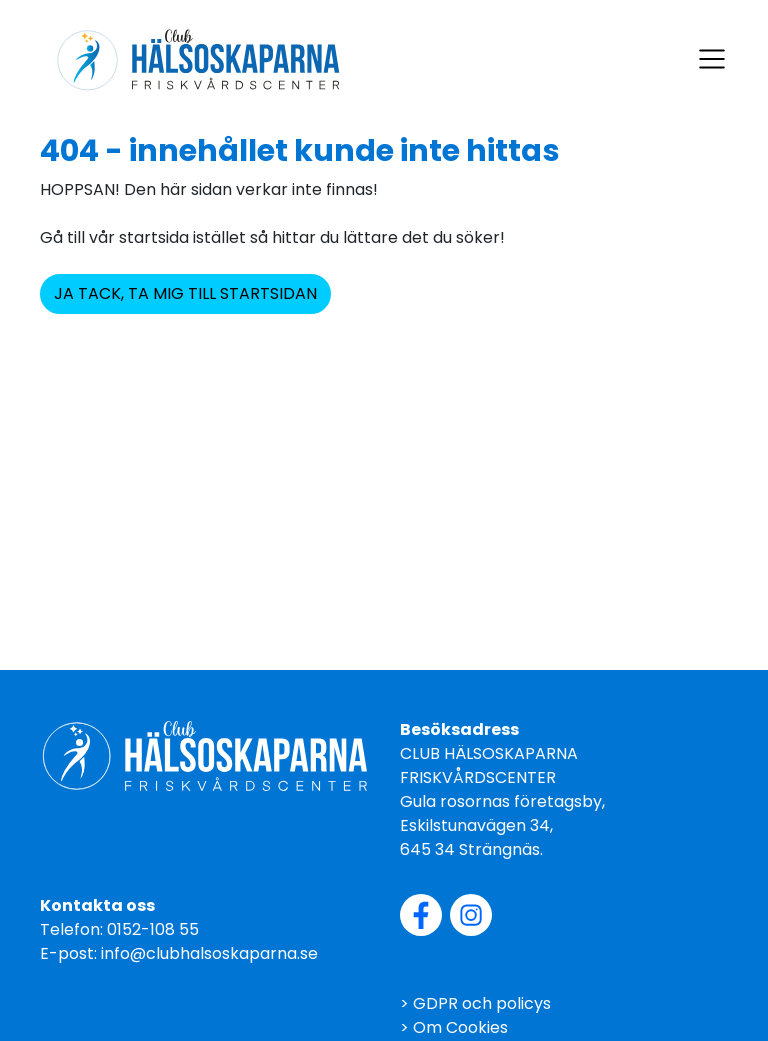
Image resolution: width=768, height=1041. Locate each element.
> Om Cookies (454, 1027)
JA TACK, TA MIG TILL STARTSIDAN (185, 293)
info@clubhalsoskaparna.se (209, 953)
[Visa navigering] (712, 59)
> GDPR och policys (475, 1003)
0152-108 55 (153, 929)
